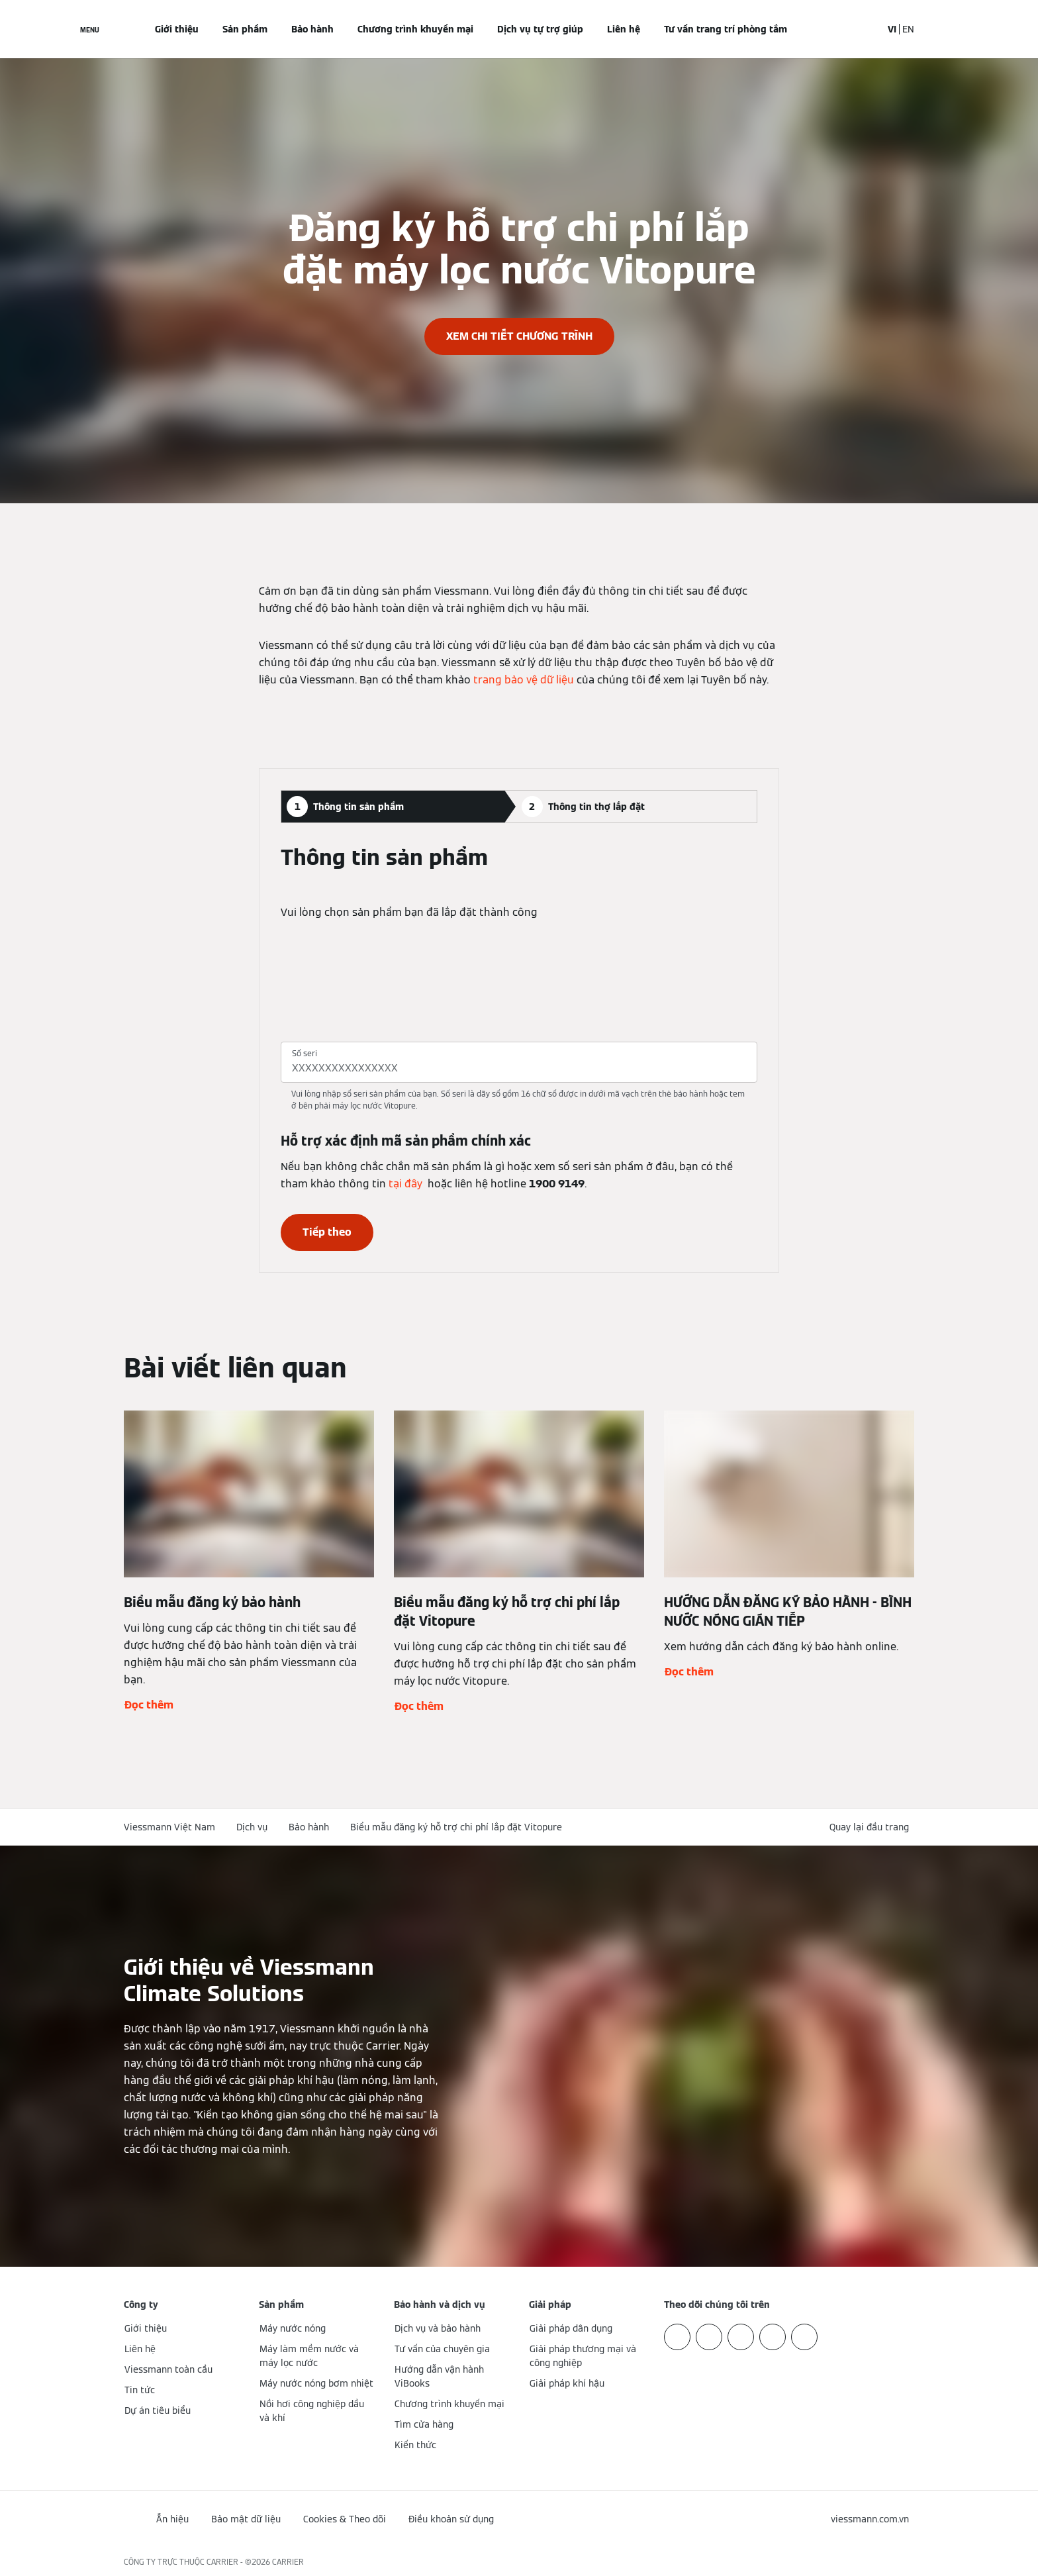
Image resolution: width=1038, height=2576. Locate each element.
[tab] (392, 806)
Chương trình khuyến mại (415, 29)
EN (908, 29)
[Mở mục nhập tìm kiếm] (865, 29)
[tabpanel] (519, 1047)
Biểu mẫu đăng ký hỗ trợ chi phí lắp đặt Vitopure (456, 1827)
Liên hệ (623, 29)
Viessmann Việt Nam (169, 1827)
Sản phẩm (244, 29)
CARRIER (288, 2562)
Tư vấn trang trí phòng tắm (725, 29)
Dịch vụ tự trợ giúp (540, 29)
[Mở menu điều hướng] (89, 29)
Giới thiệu (177, 29)
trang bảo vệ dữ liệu (523, 680)
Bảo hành (312, 29)
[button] (872, 1827)
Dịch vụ (251, 1827)
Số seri (304, 1053)
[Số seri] (519, 1068)
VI (892, 29)
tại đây (405, 1184)
